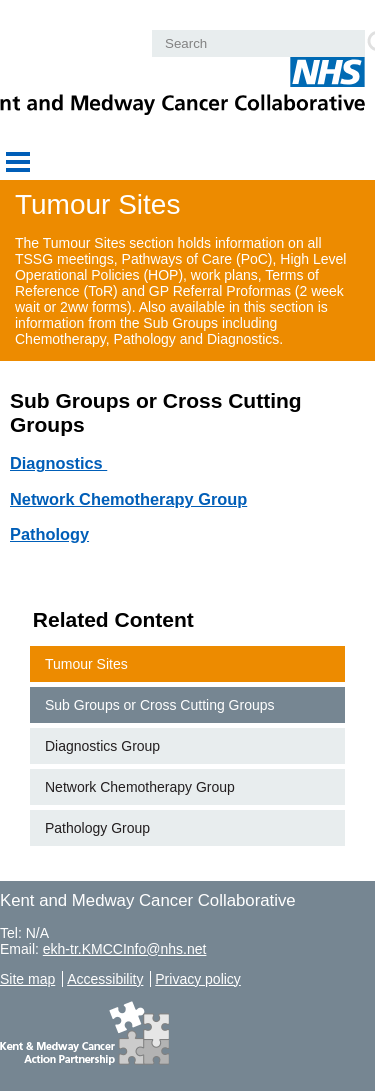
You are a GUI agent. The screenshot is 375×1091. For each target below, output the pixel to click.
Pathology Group (97, 828)
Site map (27, 979)
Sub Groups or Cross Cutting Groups (160, 705)
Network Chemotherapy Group (140, 787)
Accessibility (105, 979)
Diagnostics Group (102, 746)
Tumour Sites (86, 664)
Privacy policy (198, 979)
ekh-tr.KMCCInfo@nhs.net (125, 949)
